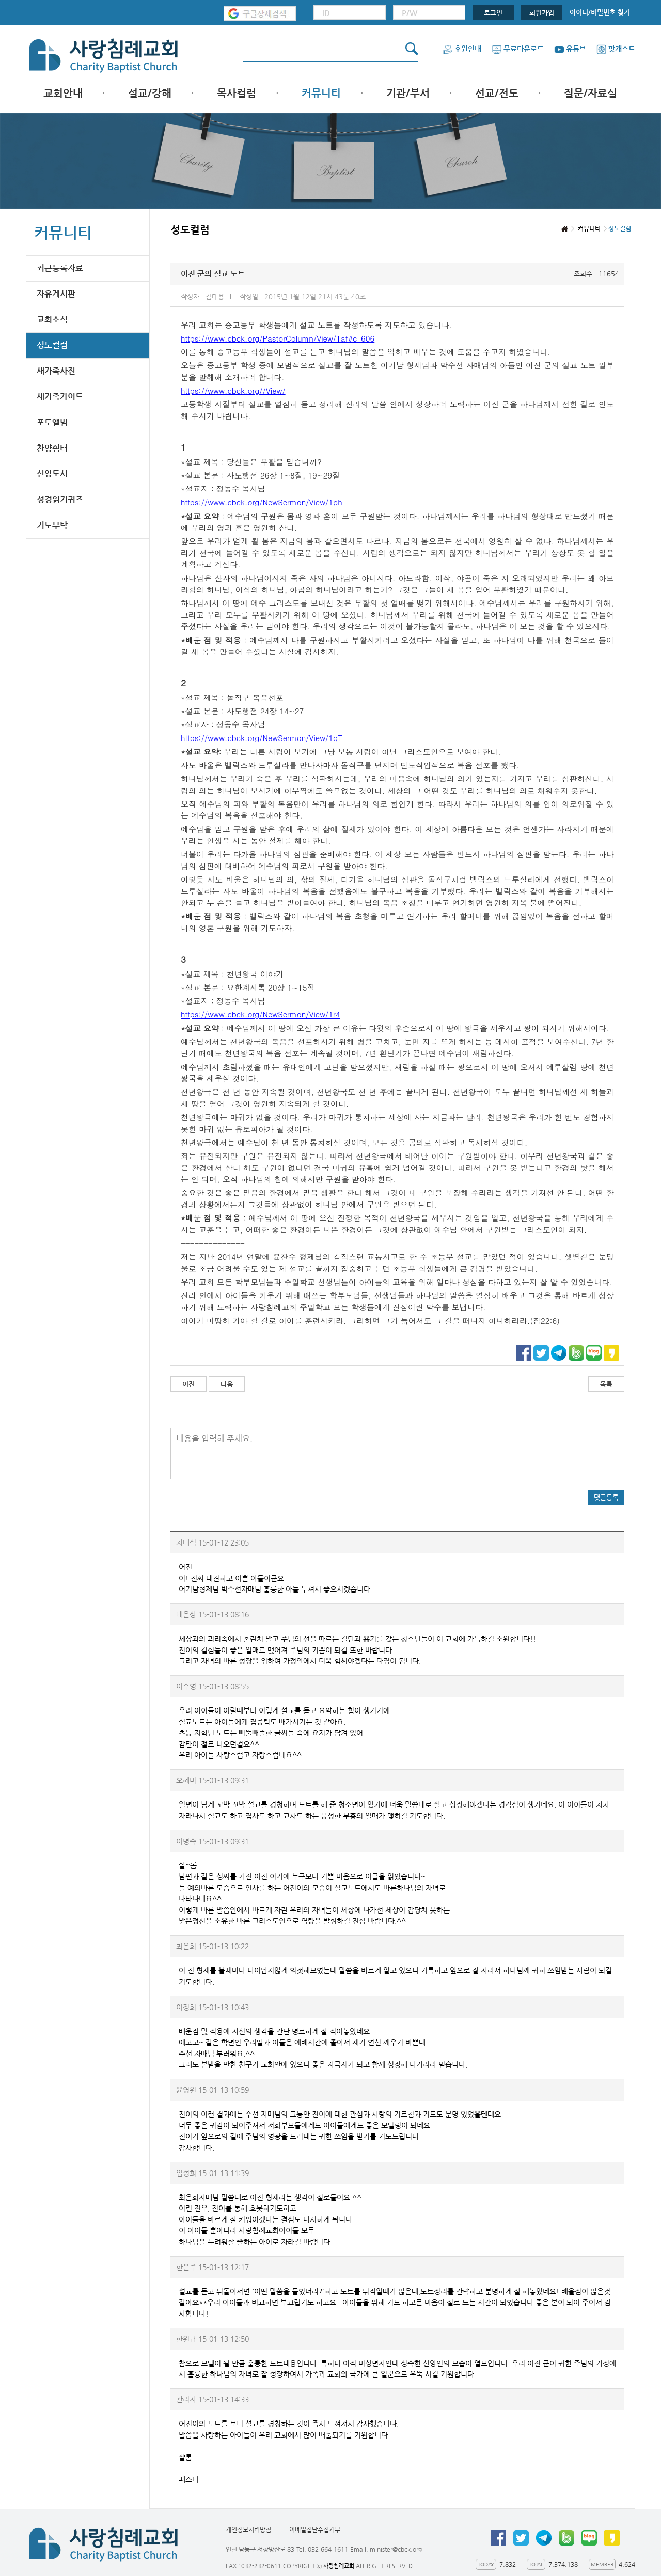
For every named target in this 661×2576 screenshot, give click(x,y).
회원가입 (541, 13)
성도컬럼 (52, 345)
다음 (227, 1384)
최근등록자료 (60, 268)
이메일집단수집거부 (314, 2529)
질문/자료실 (590, 93)
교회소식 (52, 320)
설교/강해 (149, 93)
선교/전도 (496, 93)
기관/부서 (408, 93)
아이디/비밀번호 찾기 (600, 12)
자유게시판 (56, 294)
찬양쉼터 (52, 448)
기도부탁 (52, 525)
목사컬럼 (236, 93)
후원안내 (462, 48)
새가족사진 (56, 371)
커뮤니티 (321, 93)
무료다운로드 (518, 48)
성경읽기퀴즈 (60, 499)
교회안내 (63, 93)
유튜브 (570, 48)
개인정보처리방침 (248, 2529)
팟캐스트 (615, 48)
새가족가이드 (60, 397)
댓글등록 (606, 1497)
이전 (188, 1384)
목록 (606, 1384)
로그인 (493, 13)
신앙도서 (52, 474)
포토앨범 (52, 422)
